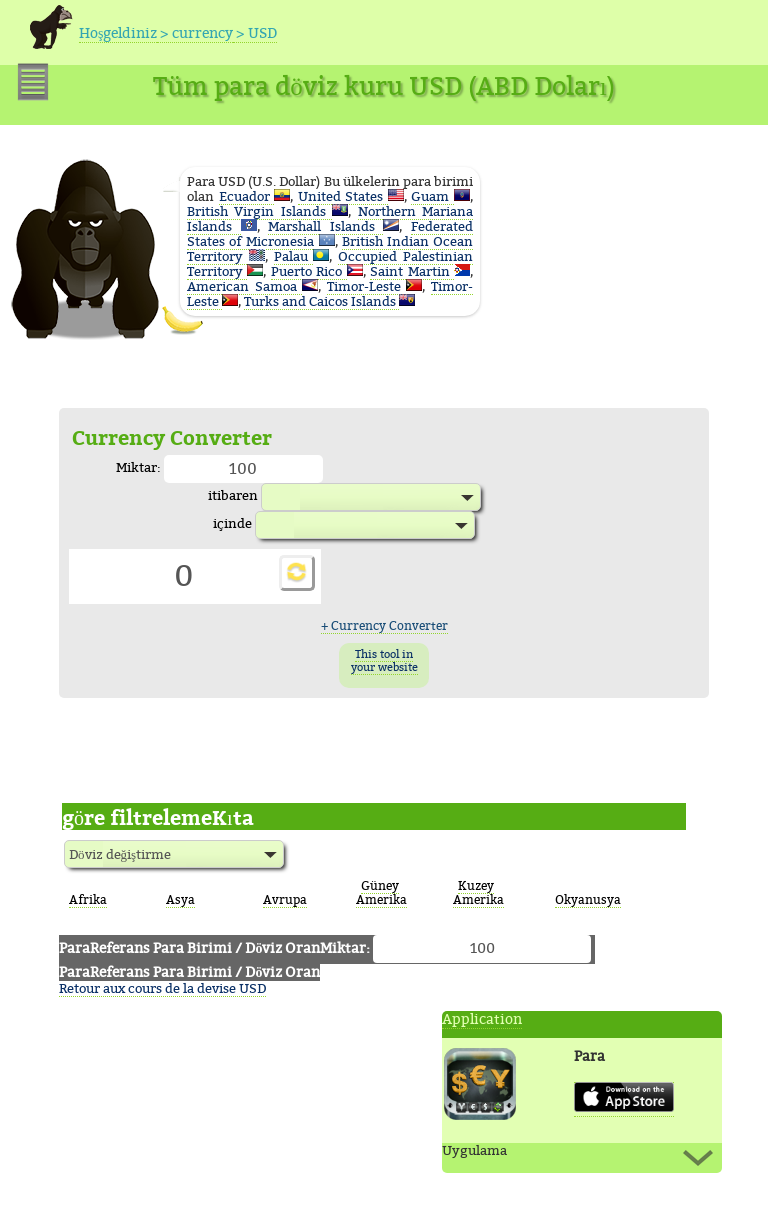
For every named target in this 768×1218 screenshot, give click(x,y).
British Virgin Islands (259, 211)
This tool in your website (384, 661)
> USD (255, 33)
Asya (180, 900)
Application (482, 1019)
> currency (195, 33)
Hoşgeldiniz (118, 33)
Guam (432, 196)
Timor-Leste (367, 286)
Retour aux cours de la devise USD (162, 988)
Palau (294, 256)
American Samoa (244, 286)
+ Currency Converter (384, 626)
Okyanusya (588, 900)
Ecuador (247, 196)
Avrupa (285, 900)
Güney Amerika (381, 893)
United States (343, 196)
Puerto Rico (309, 271)
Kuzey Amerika (478, 893)
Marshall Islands (325, 226)
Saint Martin (412, 271)
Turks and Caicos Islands (321, 301)
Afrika (88, 900)
